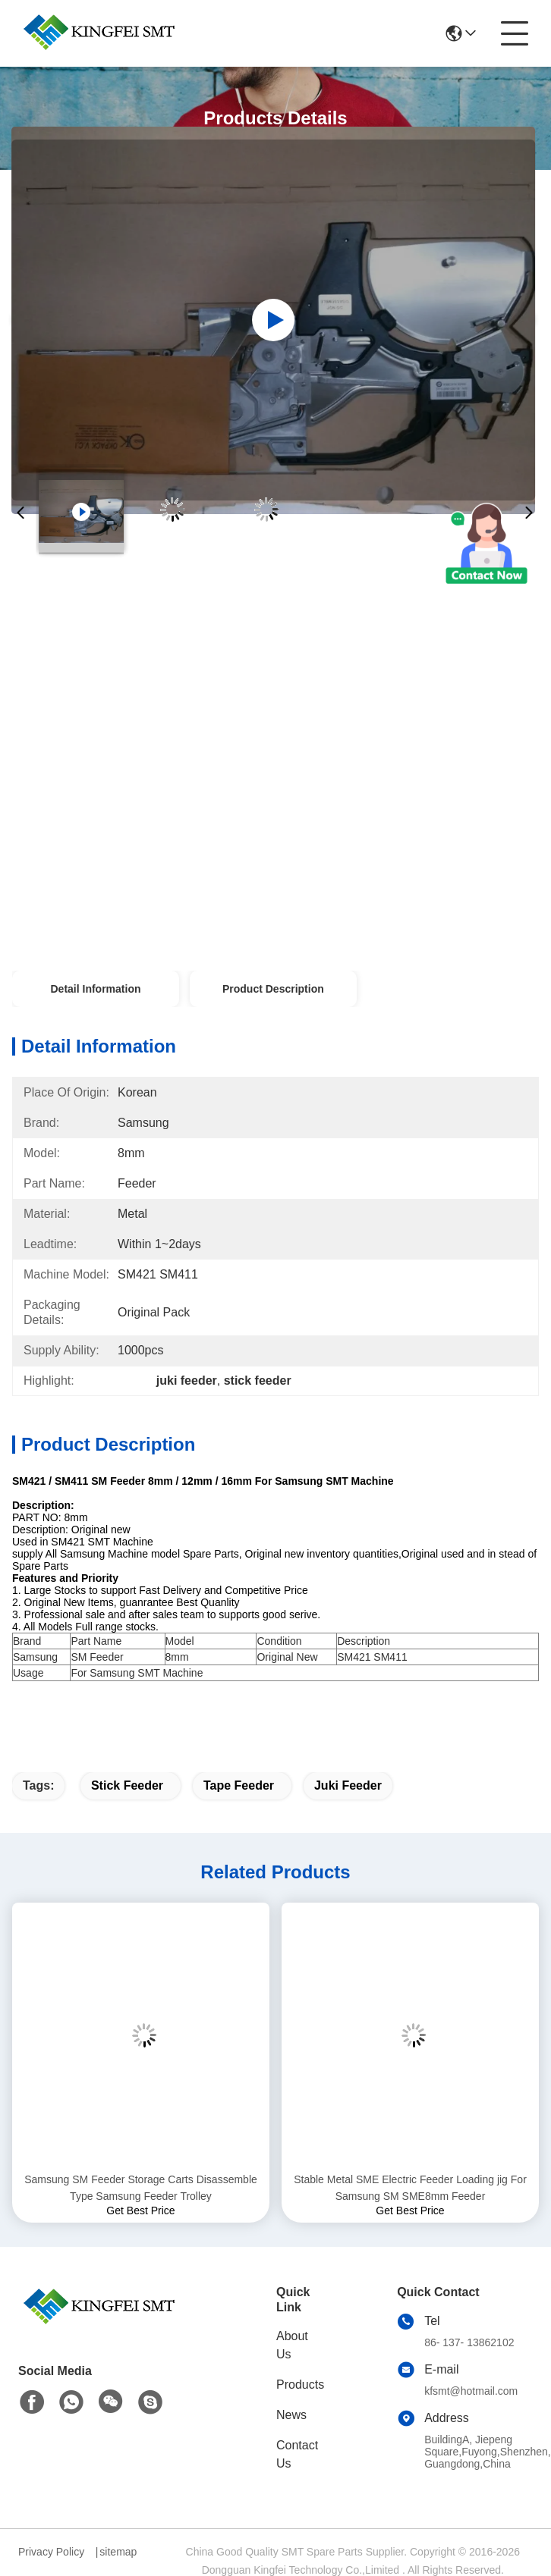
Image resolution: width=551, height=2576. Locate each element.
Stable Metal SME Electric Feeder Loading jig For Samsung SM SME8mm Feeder (410, 2187)
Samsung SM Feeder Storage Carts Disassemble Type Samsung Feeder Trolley (140, 2187)
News (291, 2414)
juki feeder (348, 1785)
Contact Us (297, 2454)
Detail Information (95, 989)
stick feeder (127, 1785)
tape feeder (238, 1785)
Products (300, 2384)
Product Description (273, 989)
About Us (292, 2345)
